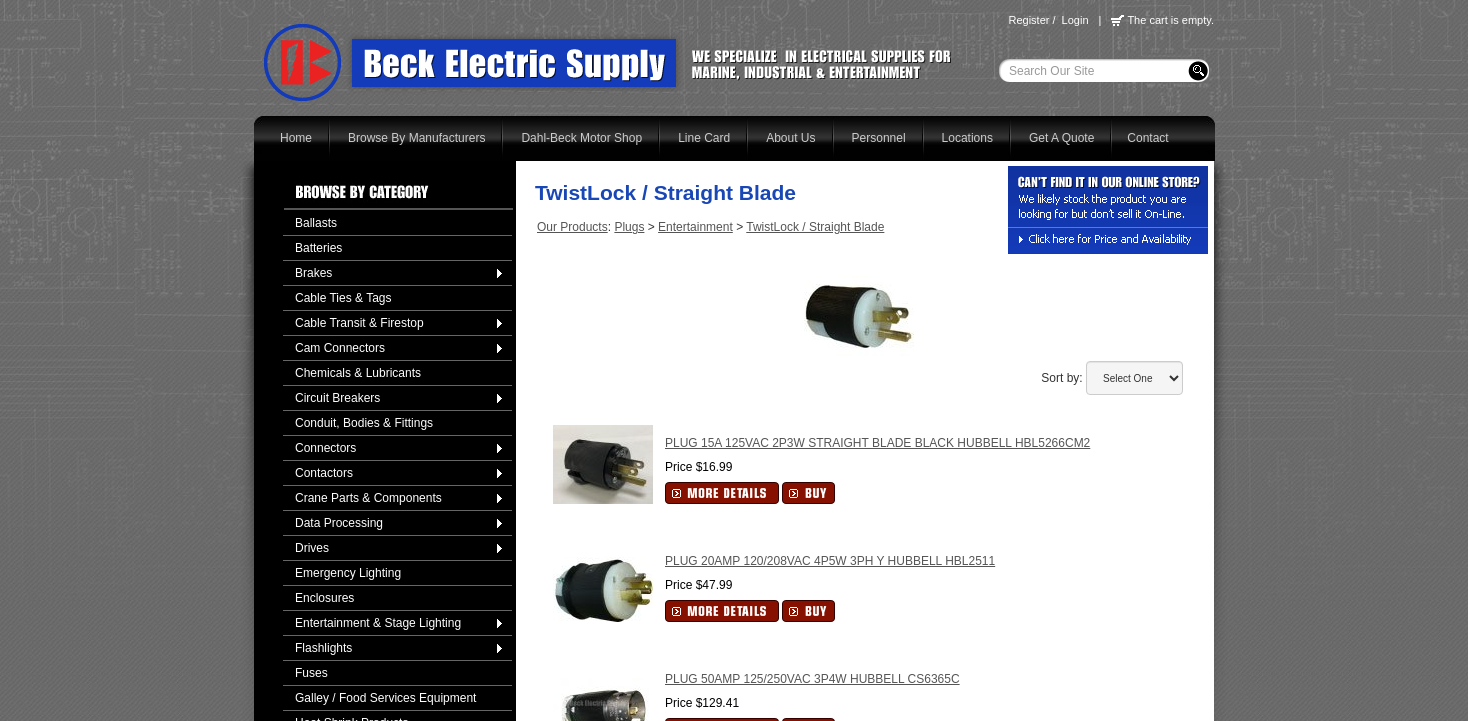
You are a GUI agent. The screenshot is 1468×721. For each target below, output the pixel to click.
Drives (312, 548)
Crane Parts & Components (368, 498)
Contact (1147, 138)
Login (1075, 20)
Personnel (879, 138)
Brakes (313, 273)
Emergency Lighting (348, 573)
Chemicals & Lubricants (358, 373)
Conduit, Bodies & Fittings (364, 423)
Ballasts (316, 223)
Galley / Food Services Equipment (385, 698)
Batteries (318, 248)
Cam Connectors (340, 348)
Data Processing (339, 523)
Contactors (324, 473)
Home (296, 138)
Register (1028, 20)
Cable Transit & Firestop (359, 323)
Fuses (311, 673)
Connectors (325, 448)
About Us (790, 138)
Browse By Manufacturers (416, 138)
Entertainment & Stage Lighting (378, 623)
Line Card (704, 138)
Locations (967, 138)
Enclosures (324, 598)
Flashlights (323, 648)
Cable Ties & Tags (343, 298)
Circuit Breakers (337, 398)
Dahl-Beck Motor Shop (581, 138)
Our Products (572, 227)
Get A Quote (1061, 138)
